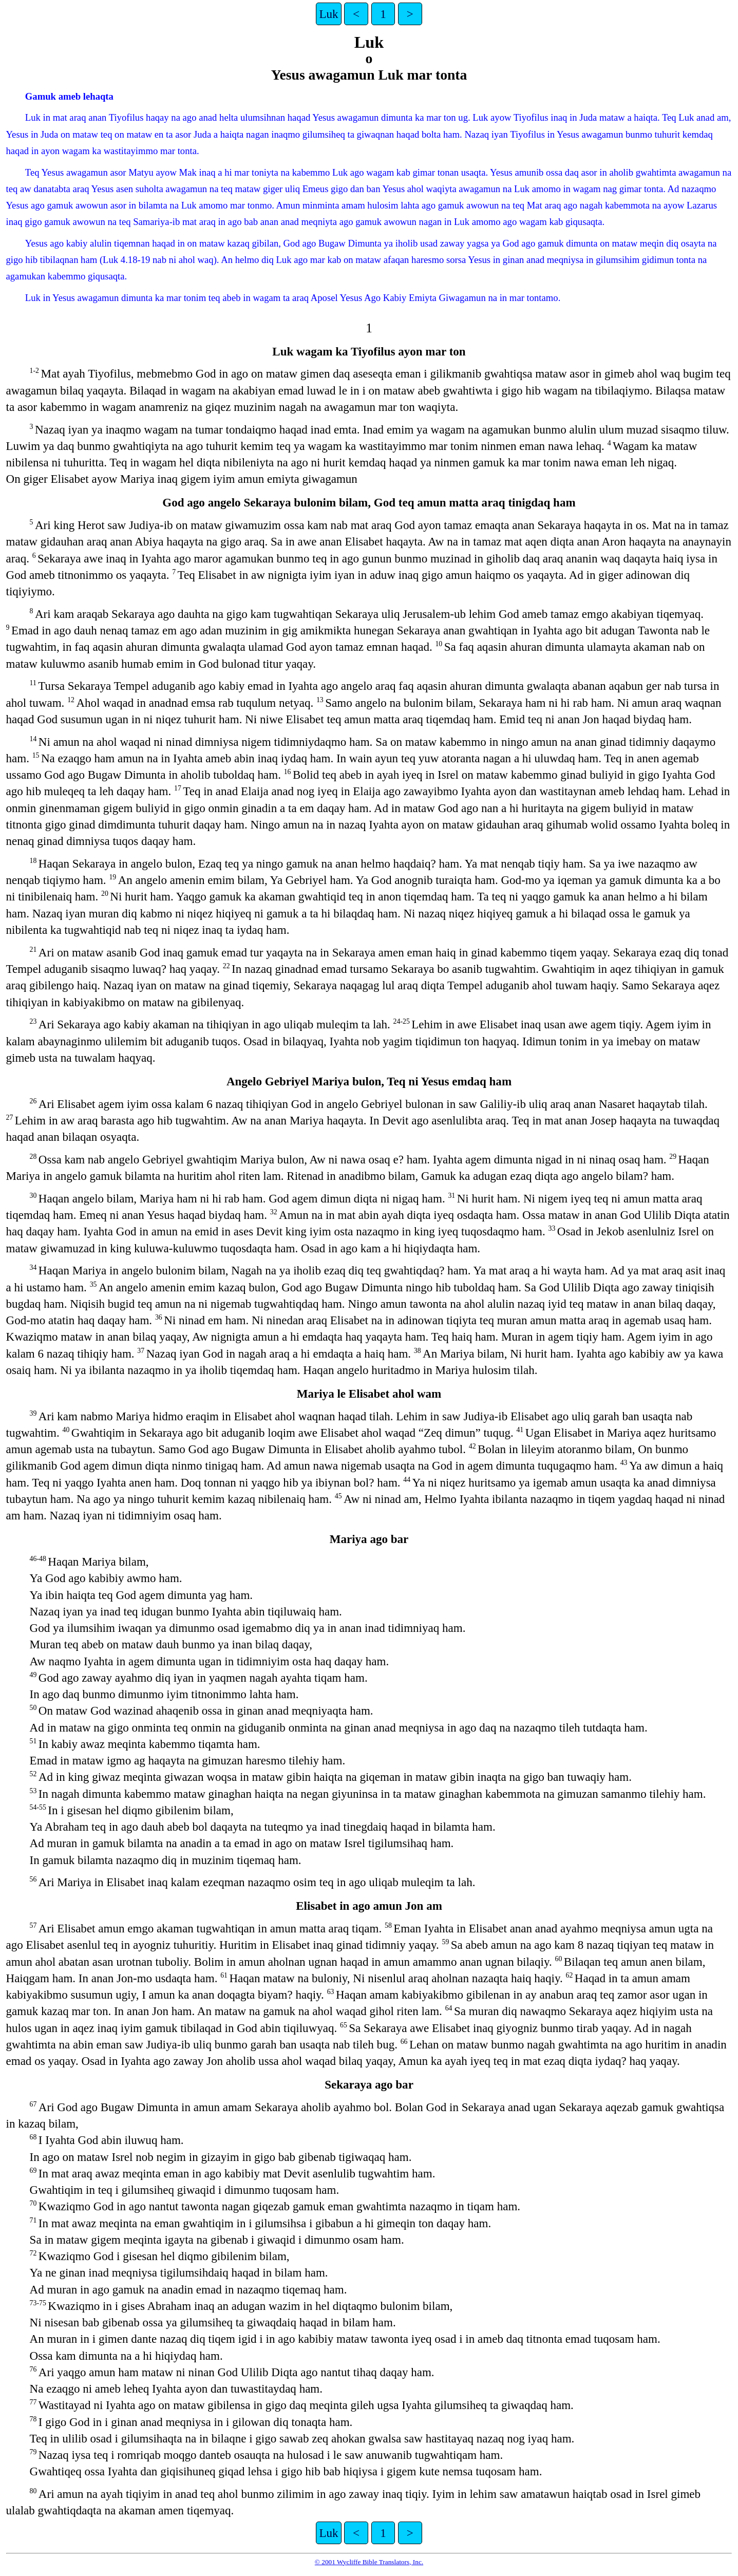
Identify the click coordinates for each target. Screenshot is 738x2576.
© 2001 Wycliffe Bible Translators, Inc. (369, 2562)
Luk (328, 14)
